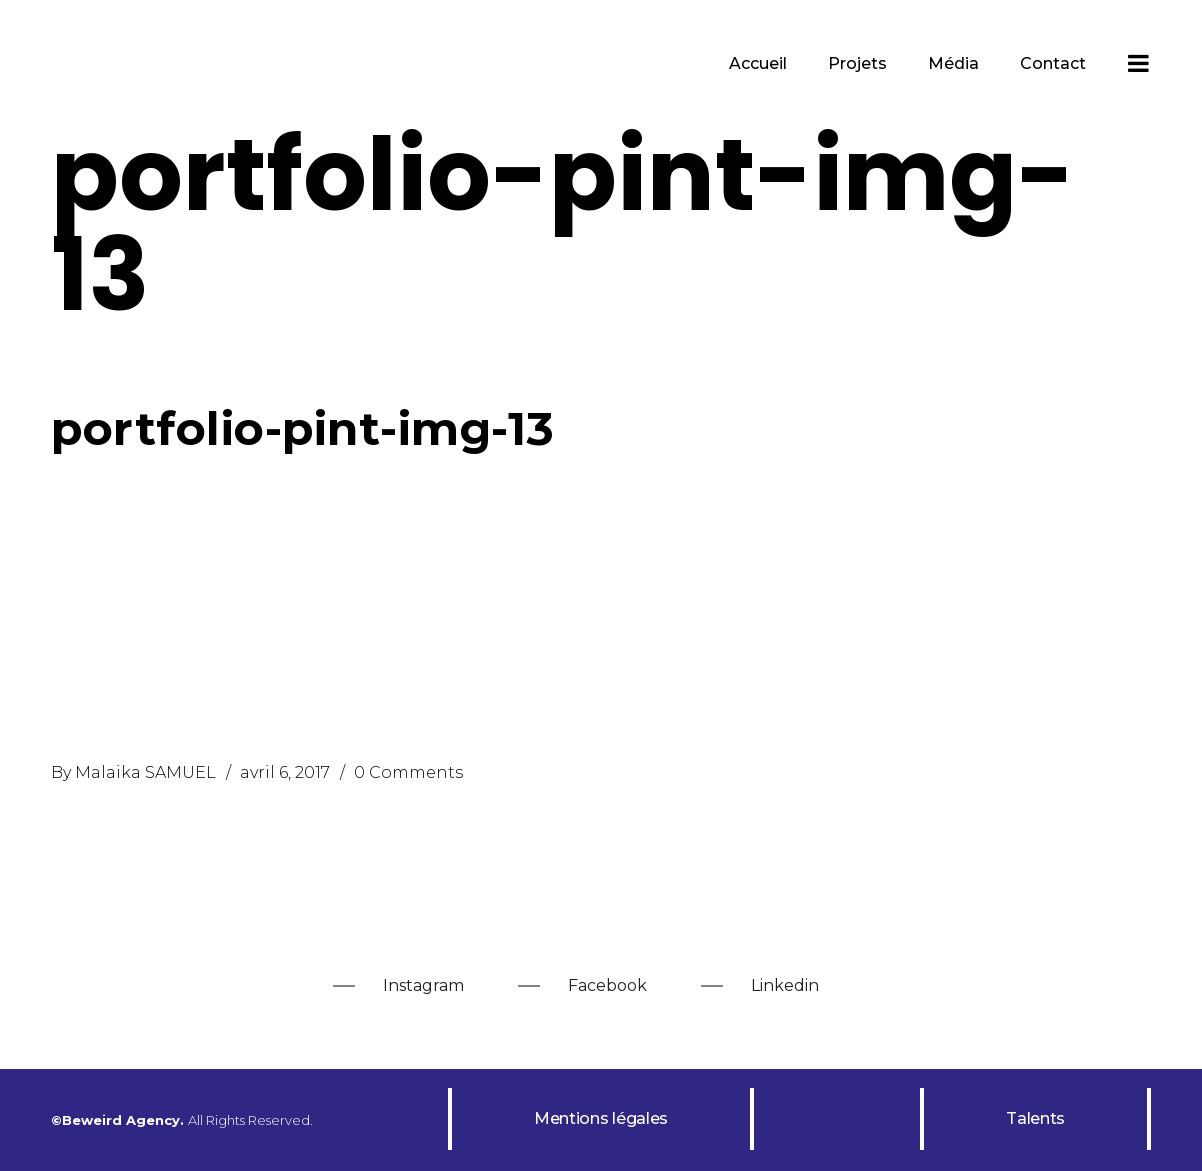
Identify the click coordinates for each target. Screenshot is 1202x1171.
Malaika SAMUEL (145, 772)
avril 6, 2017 (285, 772)
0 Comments (408, 772)
